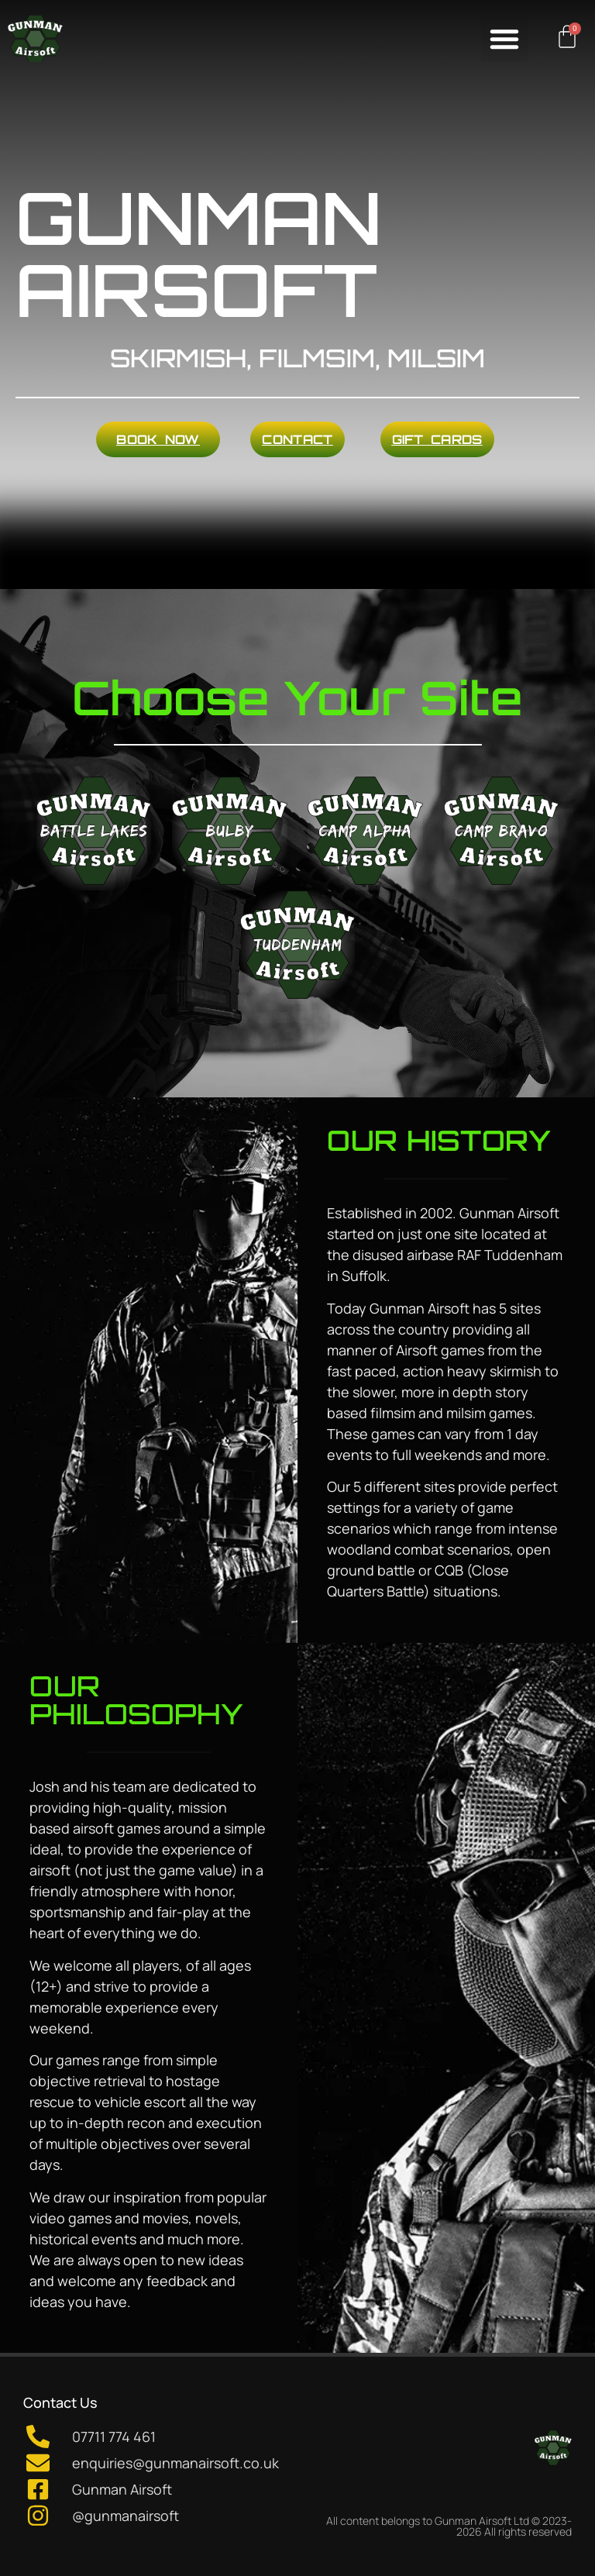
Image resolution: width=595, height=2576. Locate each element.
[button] (504, 38)
